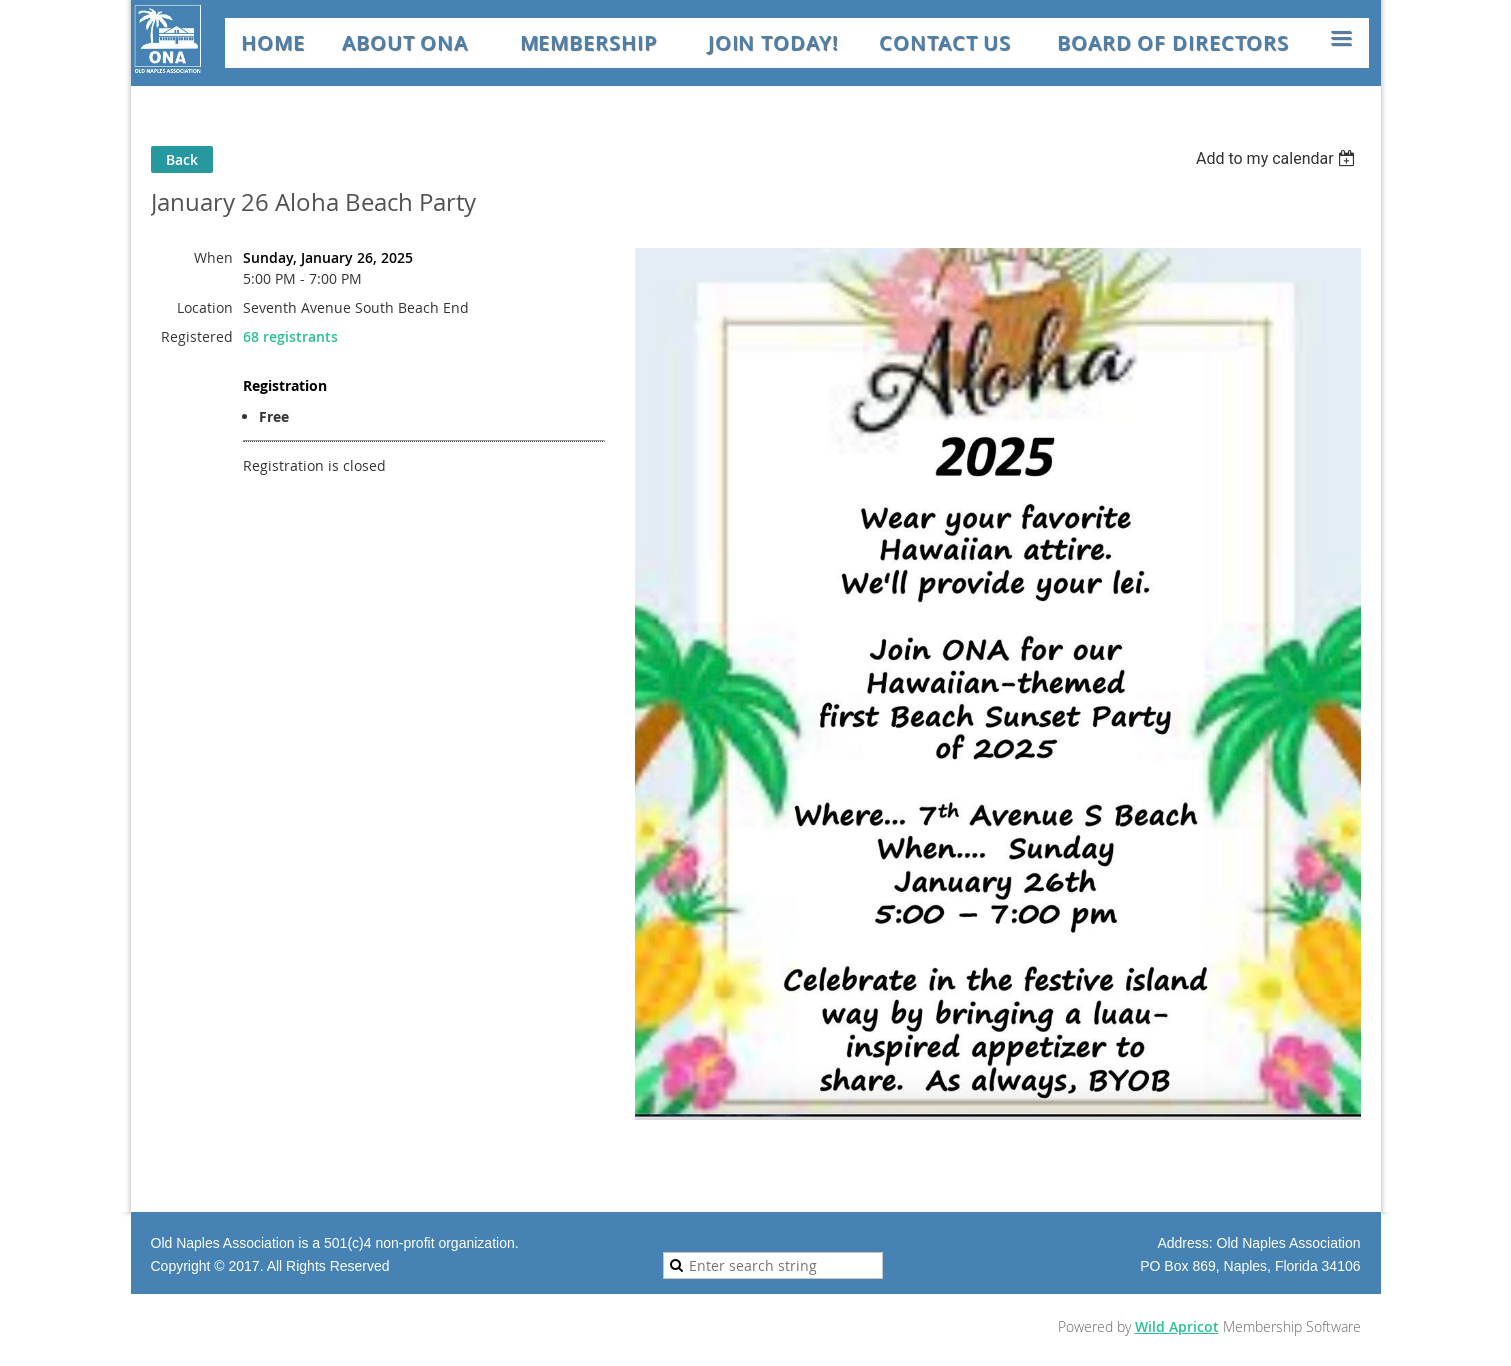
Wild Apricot (1177, 1326)
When (213, 257)
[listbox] (1278, 158)
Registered (197, 336)
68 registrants (290, 336)
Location (205, 307)
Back (182, 159)
